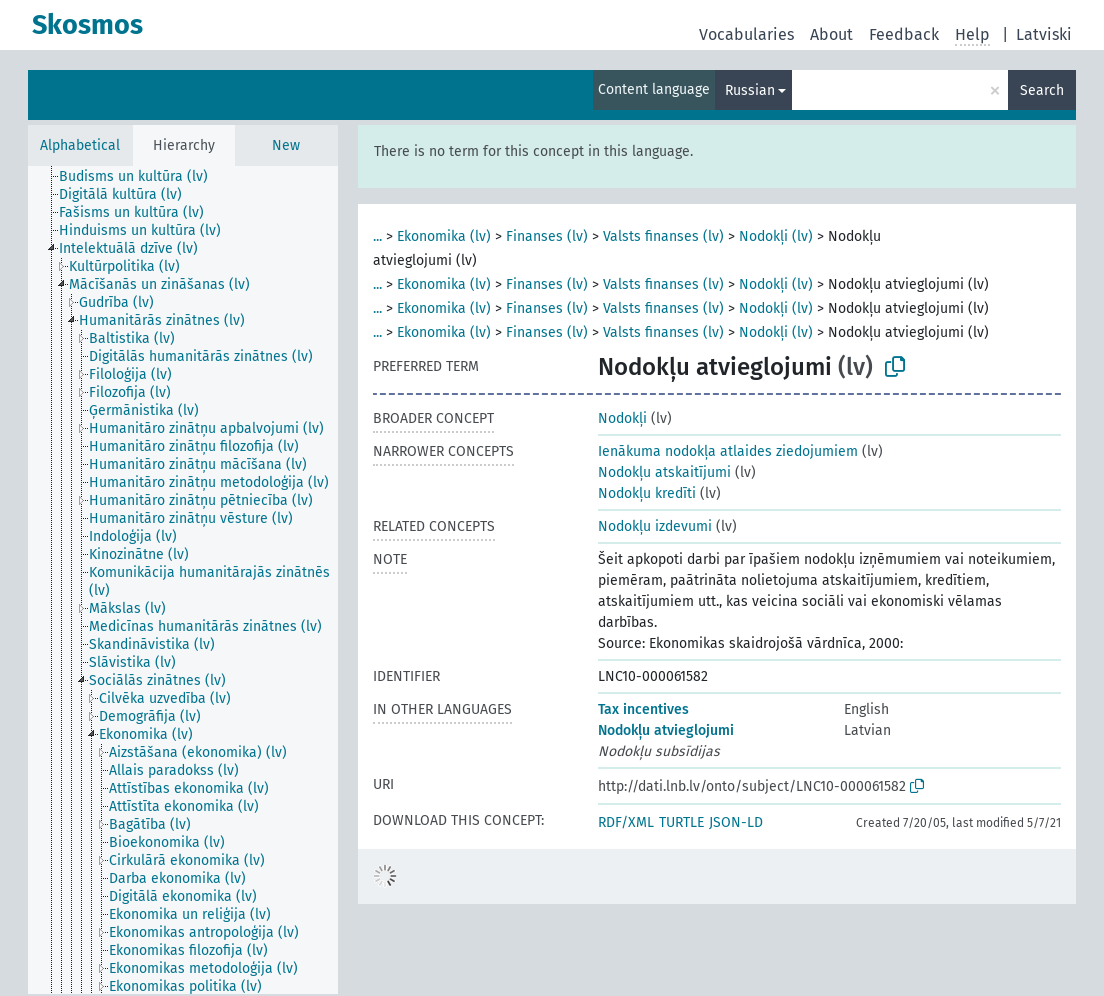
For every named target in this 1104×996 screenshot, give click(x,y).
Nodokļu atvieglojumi (666, 730)
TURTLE (681, 822)
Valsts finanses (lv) (663, 236)
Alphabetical (80, 145)
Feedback (904, 34)
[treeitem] (142, 177)
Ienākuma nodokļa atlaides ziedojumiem (728, 451)
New (286, 145)
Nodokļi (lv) (776, 236)
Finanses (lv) (547, 236)
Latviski (1044, 34)
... (377, 236)
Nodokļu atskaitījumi (664, 472)
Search (1042, 90)
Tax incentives (643, 709)
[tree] (183, 580)
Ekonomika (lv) (444, 236)
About (831, 34)
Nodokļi (622, 418)
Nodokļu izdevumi (655, 526)
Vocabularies (746, 34)
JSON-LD (736, 822)
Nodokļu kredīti (647, 493)
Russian (750, 90)
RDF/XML (626, 822)
